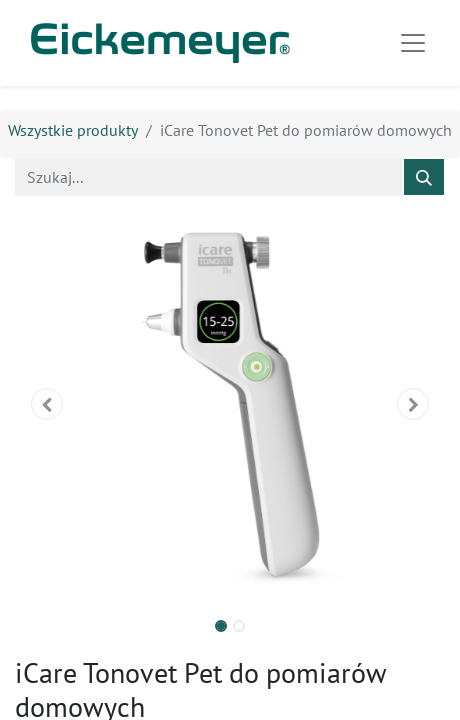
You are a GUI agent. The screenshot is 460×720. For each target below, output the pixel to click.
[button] (47, 404)
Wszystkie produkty (73, 130)
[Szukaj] (424, 177)
